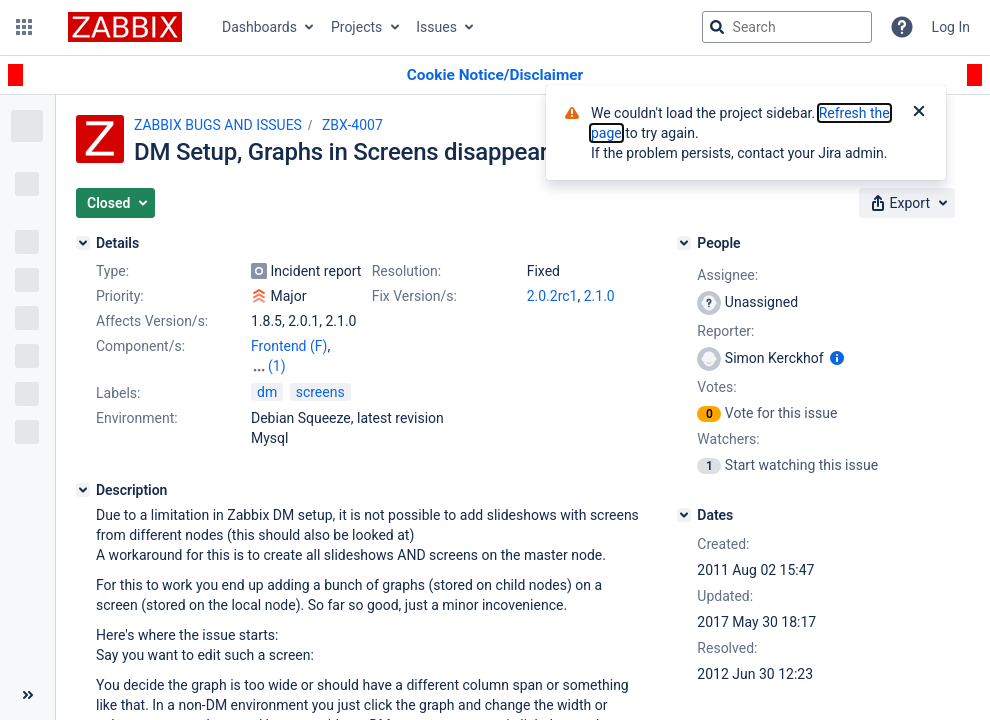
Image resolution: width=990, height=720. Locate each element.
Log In (951, 27)
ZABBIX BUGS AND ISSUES (218, 125)
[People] (684, 243)
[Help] (902, 27)
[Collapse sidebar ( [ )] (27, 695)
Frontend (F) (289, 346)
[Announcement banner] (495, 75)
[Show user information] (837, 358)
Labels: (118, 393)
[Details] (83, 243)
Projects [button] (356, 27)
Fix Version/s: (414, 296)
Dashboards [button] (259, 27)
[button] (24, 27)
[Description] (83, 490)
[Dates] (684, 515)
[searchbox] (787, 27)
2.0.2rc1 (552, 296)
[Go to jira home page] (125, 27)
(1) (277, 366)
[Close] (919, 113)
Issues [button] (436, 27)
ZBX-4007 (352, 125)
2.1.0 (599, 296)
